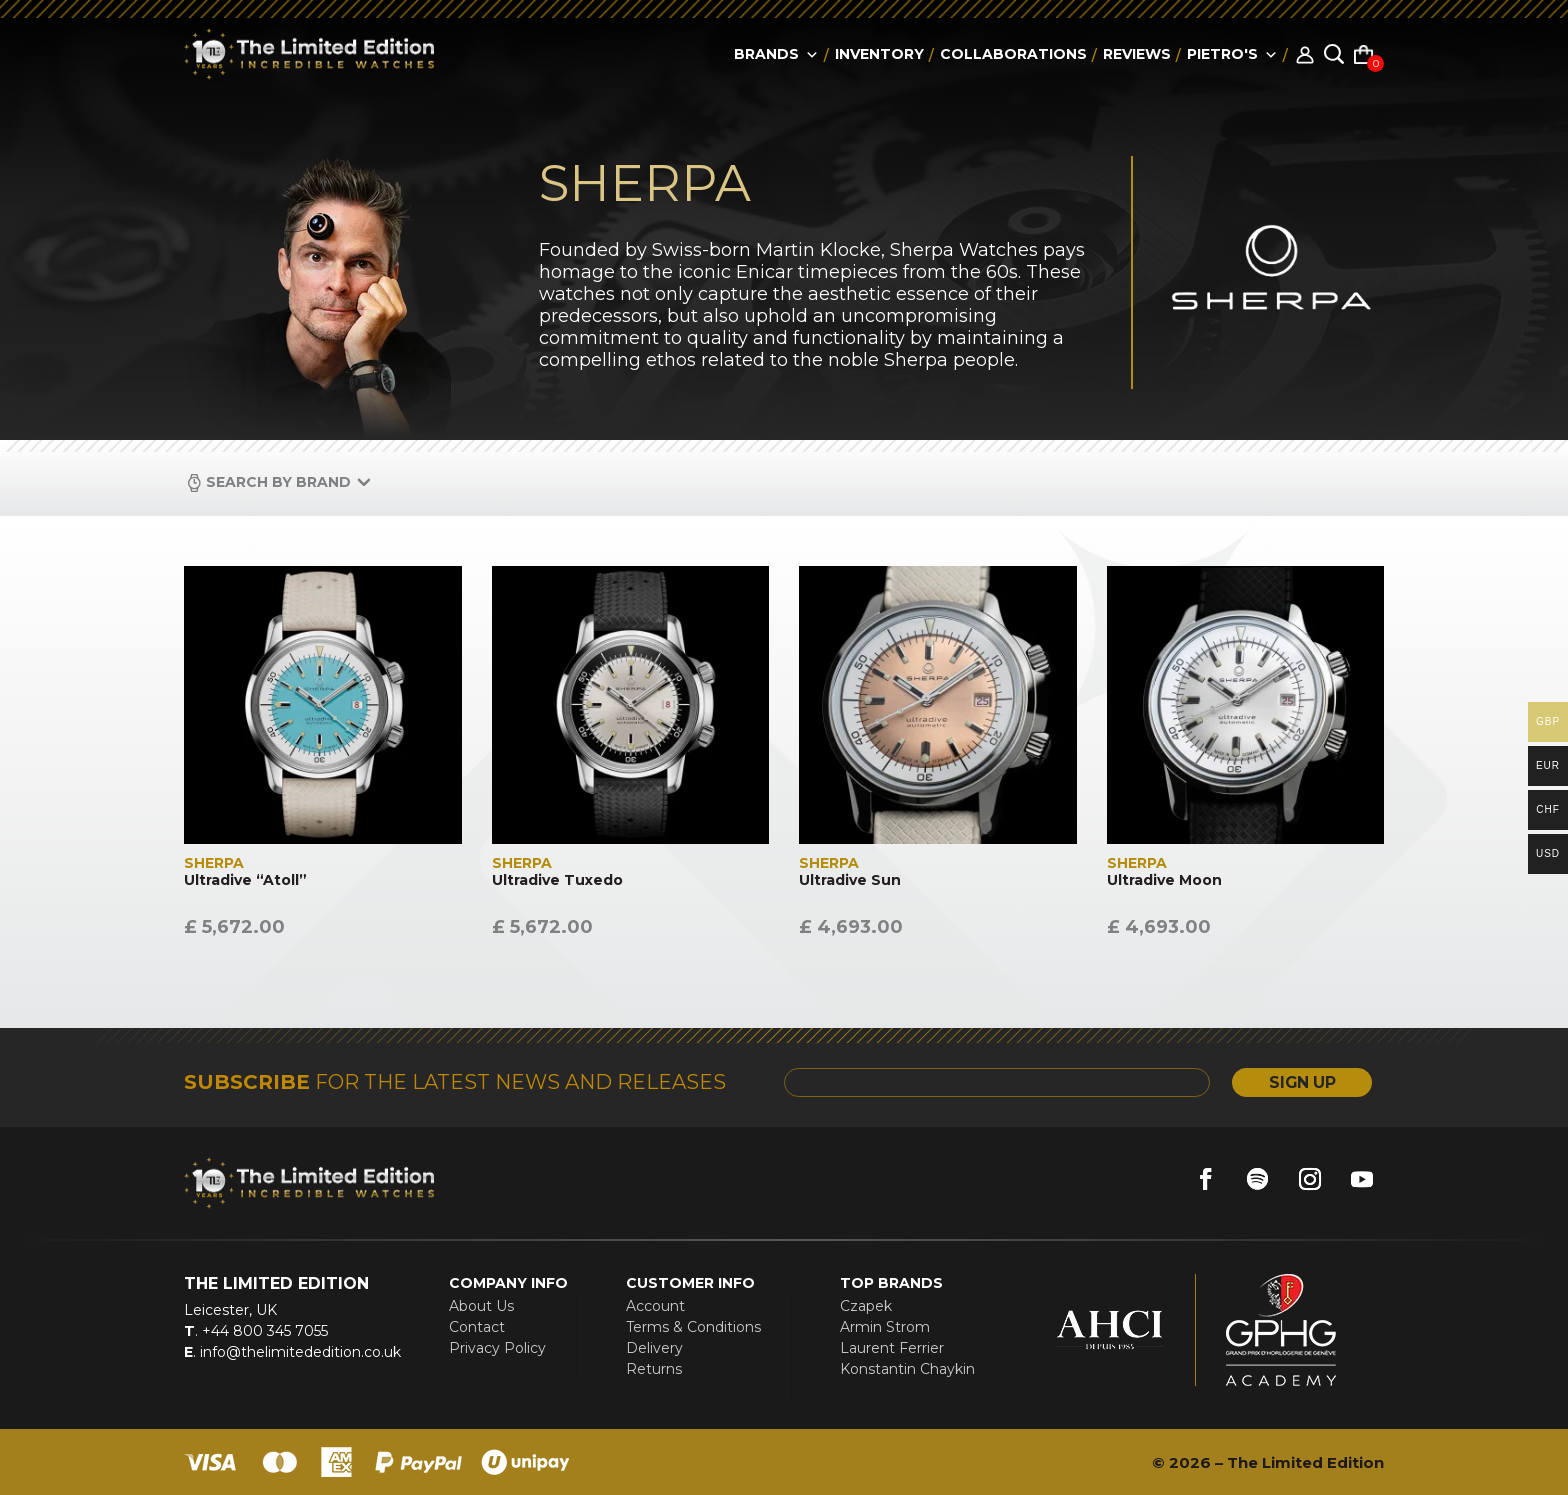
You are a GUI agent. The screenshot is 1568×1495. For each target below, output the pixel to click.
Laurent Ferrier (892, 1348)
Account (655, 1306)
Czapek (866, 1306)
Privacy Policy (497, 1348)
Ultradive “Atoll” (245, 880)
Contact (477, 1327)
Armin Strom (885, 1327)
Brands (776, 54)
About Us (481, 1306)
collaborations (1013, 54)
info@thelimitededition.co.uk (298, 1352)
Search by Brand (278, 482)
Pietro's (1232, 54)
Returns (654, 1369)
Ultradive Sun (850, 880)
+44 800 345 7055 (263, 1331)
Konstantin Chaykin (907, 1369)
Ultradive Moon (1164, 880)
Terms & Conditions (693, 1327)
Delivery (654, 1348)
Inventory (879, 54)
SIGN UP (1297, 1082)
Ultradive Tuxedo (557, 880)
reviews (1137, 54)
